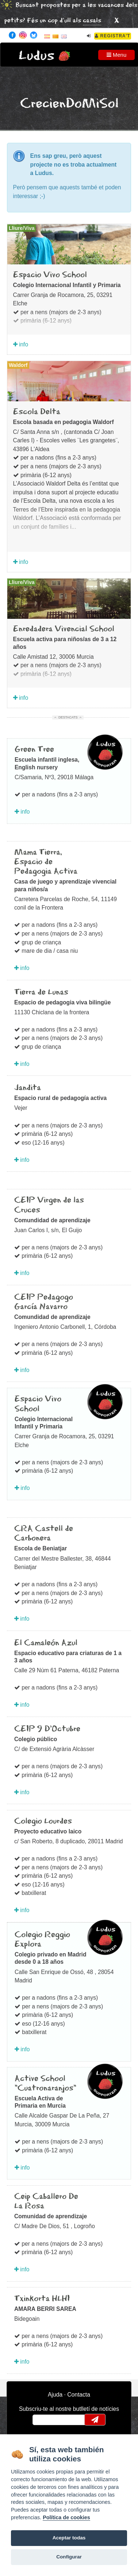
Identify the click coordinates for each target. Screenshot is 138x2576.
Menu (117, 55)
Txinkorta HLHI (42, 2299)
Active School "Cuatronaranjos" (45, 2083)
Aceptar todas (69, 2537)
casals (92, 20)
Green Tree (34, 749)
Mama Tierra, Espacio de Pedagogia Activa (45, 862)
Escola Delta (36, 412)
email (42, 2420)
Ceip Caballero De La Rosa (46, 2201)
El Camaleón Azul (45, 1643)
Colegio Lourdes (43, 1821)
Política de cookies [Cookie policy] (66, 2517)
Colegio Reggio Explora (42, 1939)
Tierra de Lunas (41, 992)
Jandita (27, 1088)
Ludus (36, 56)
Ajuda (55, 2394)
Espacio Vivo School (50, 275)
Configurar (68, 2557)
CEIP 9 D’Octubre (47, 1729)
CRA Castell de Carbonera (43, 1533)
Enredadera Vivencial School (63, 629)
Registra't (112, 35)
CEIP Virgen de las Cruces (49, 1205)
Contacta (78, 2394)
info (20, 344)
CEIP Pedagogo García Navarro (43, 1302)
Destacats (68, 717)
